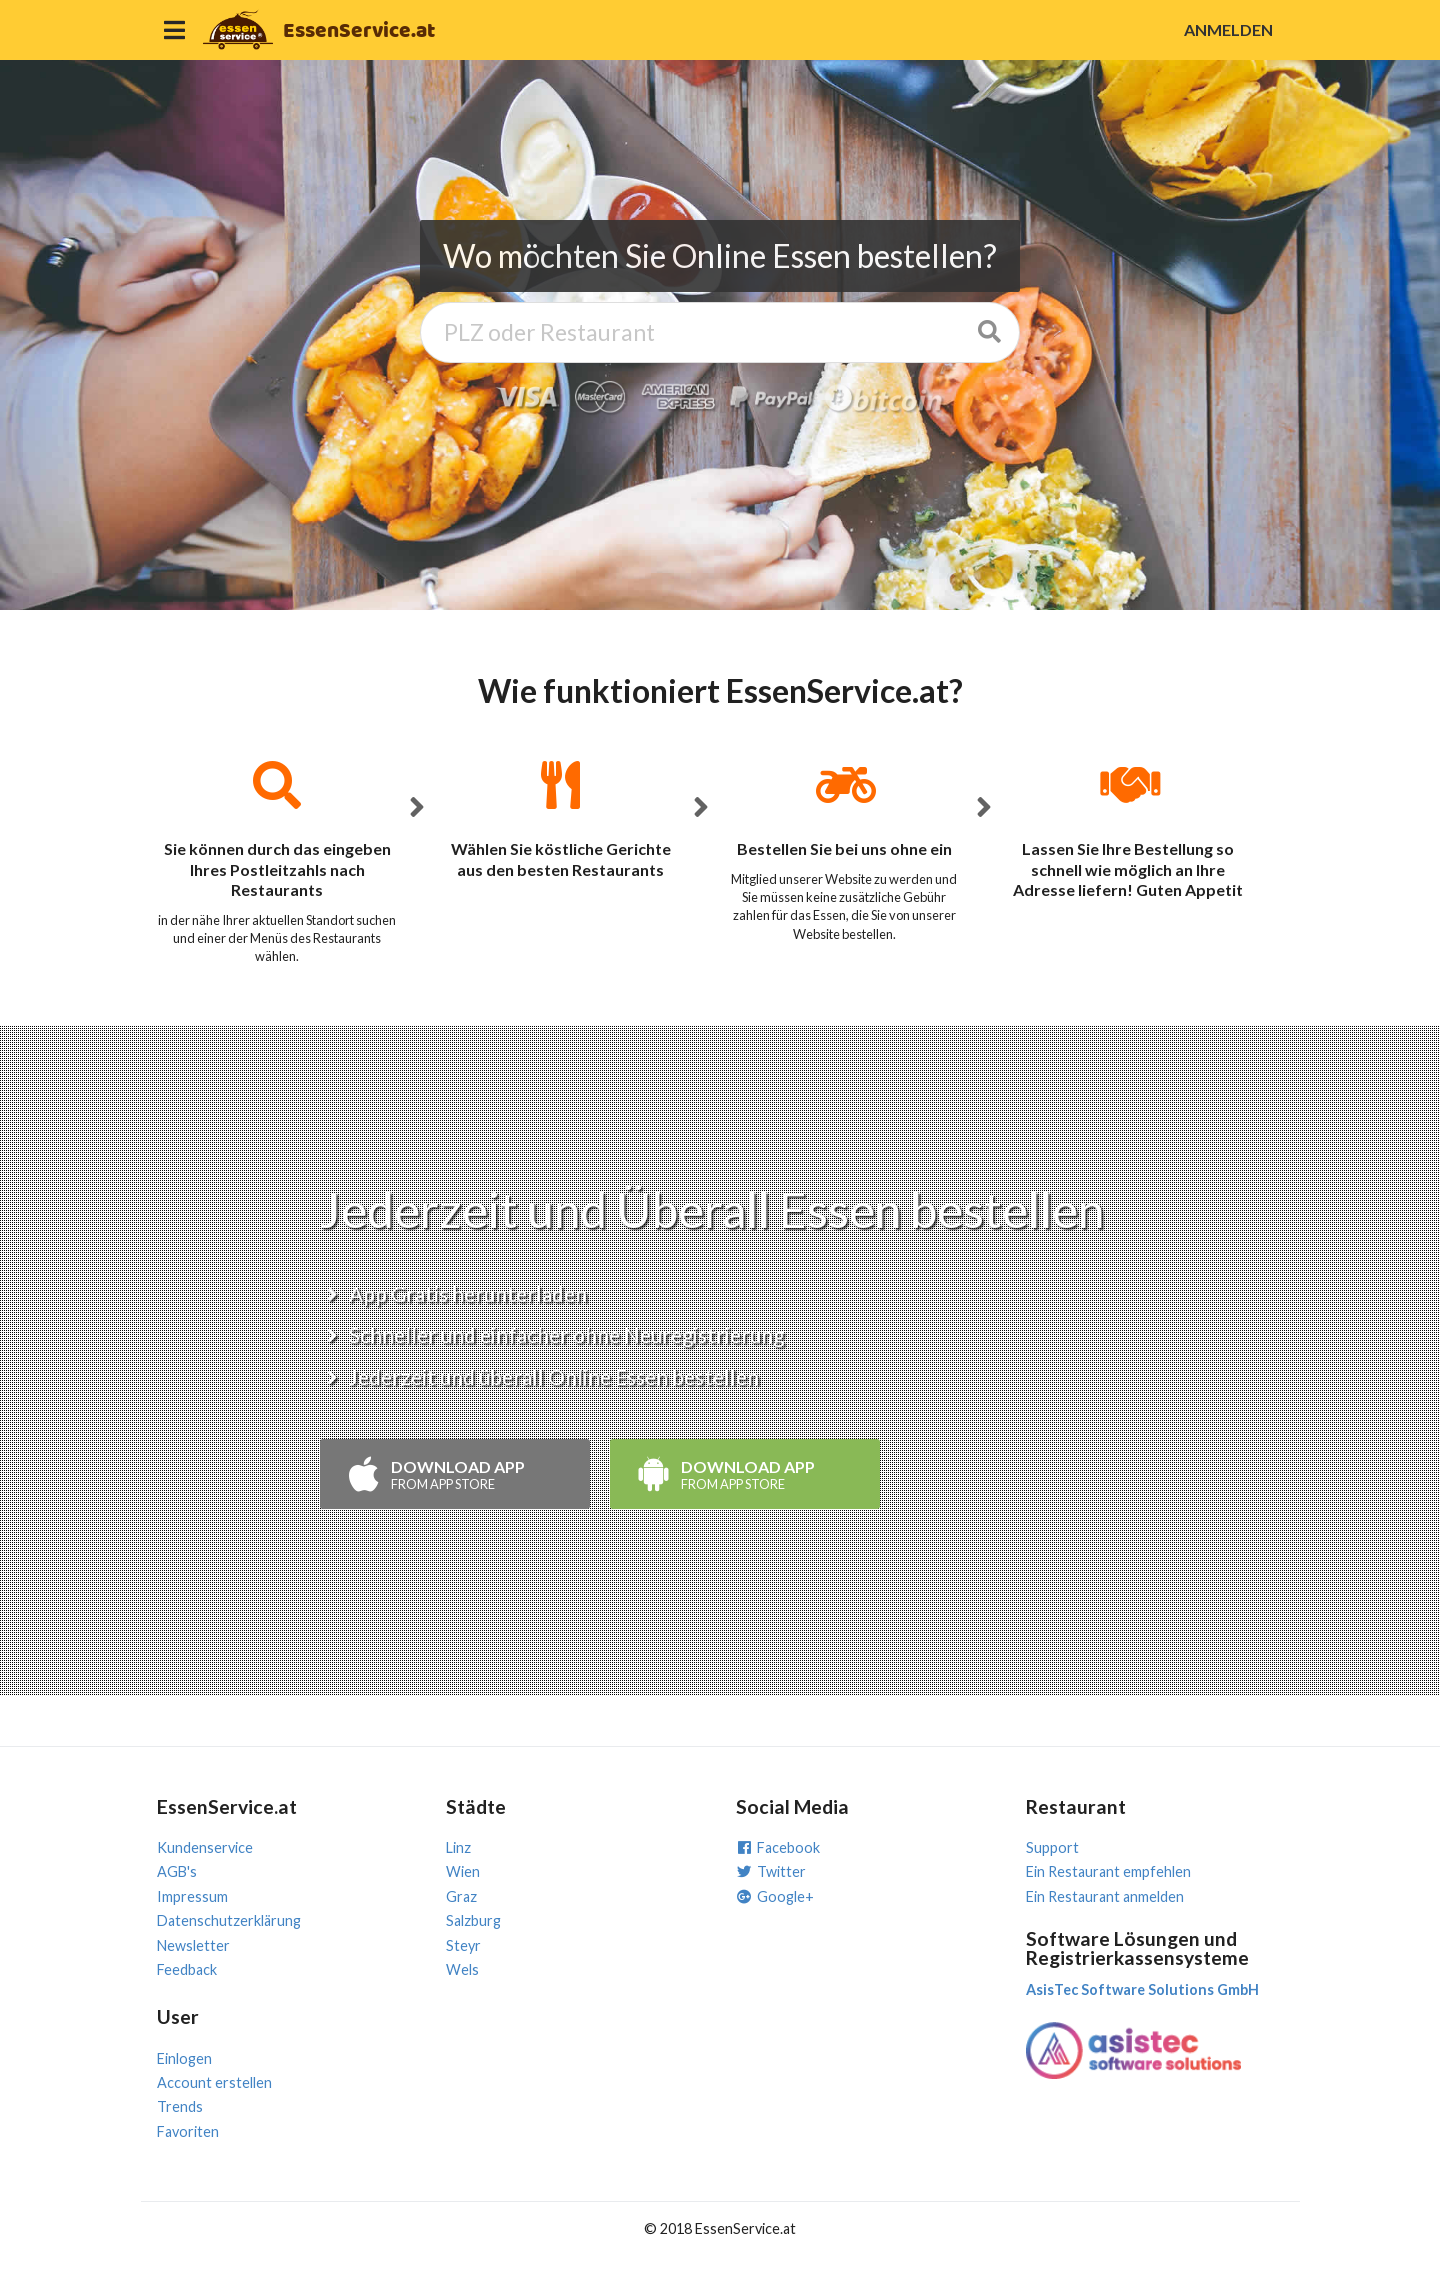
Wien (463, 1871)
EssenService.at (359, 31)
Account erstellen (214, 2082)
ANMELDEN (1228, 29)
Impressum (192, 1896)
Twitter (771, 1871)
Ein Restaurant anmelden (1105, 1896)
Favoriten (188, 2131)
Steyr (463, 1945)
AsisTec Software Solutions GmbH (1142, 1989)
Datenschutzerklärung (229, 1920)
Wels (462, 1969)
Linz (458, 1847)
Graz (461, 1896)
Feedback (187, 1969)
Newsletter (193, 1945)
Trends (180, 2106)
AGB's (177, 1871)
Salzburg (473, 1920)
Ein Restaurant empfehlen (1108, 1871)
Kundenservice (205, 1847)
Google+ (775, 1896)
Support (1052, 1847)
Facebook (778, 1847)
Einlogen (184, 2058)
